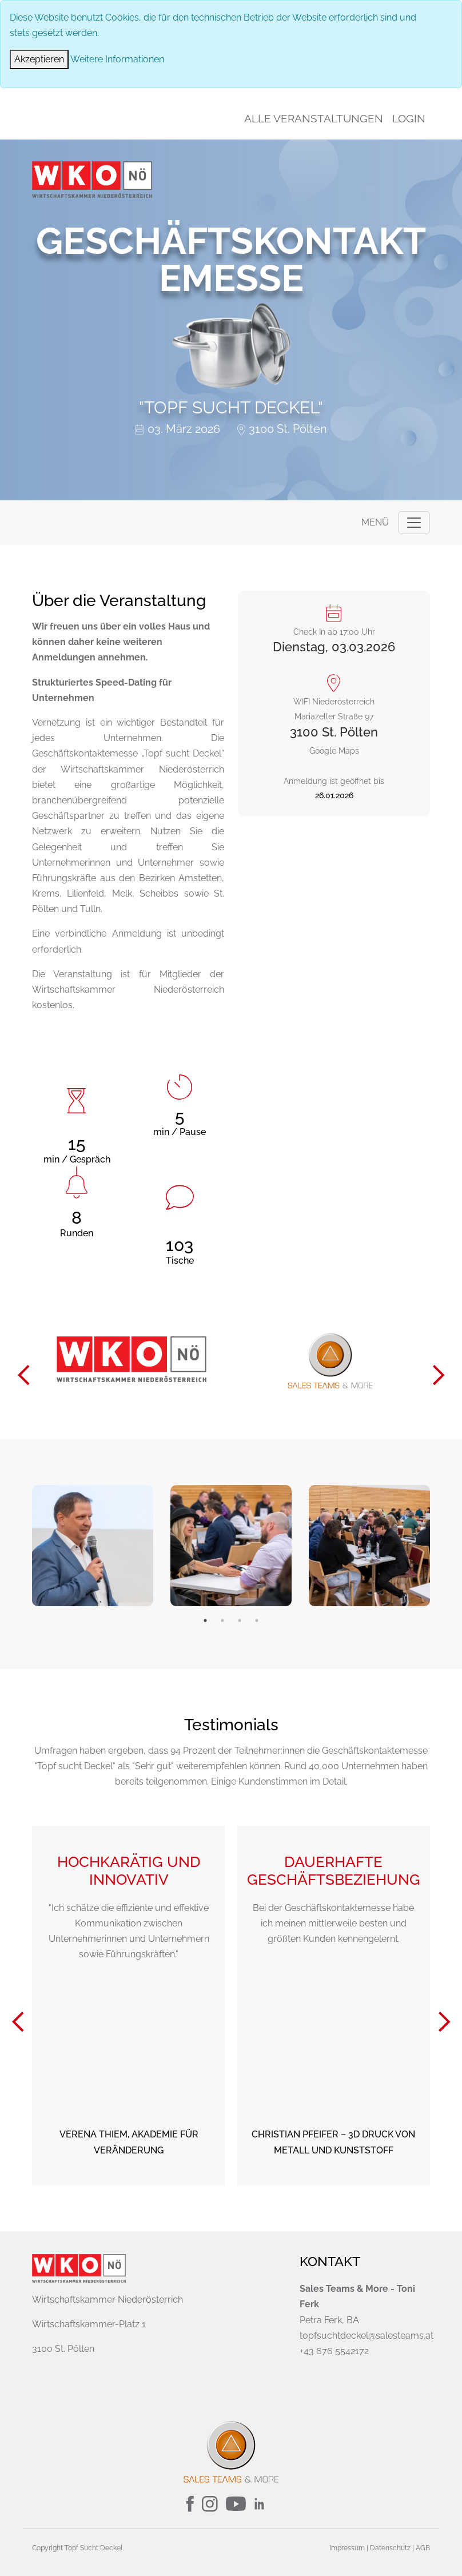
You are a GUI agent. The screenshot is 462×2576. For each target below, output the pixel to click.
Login (408, 118)
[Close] (39, 59)
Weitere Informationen (117, 59)
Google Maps (334, 717)
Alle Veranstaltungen (313, 118)
